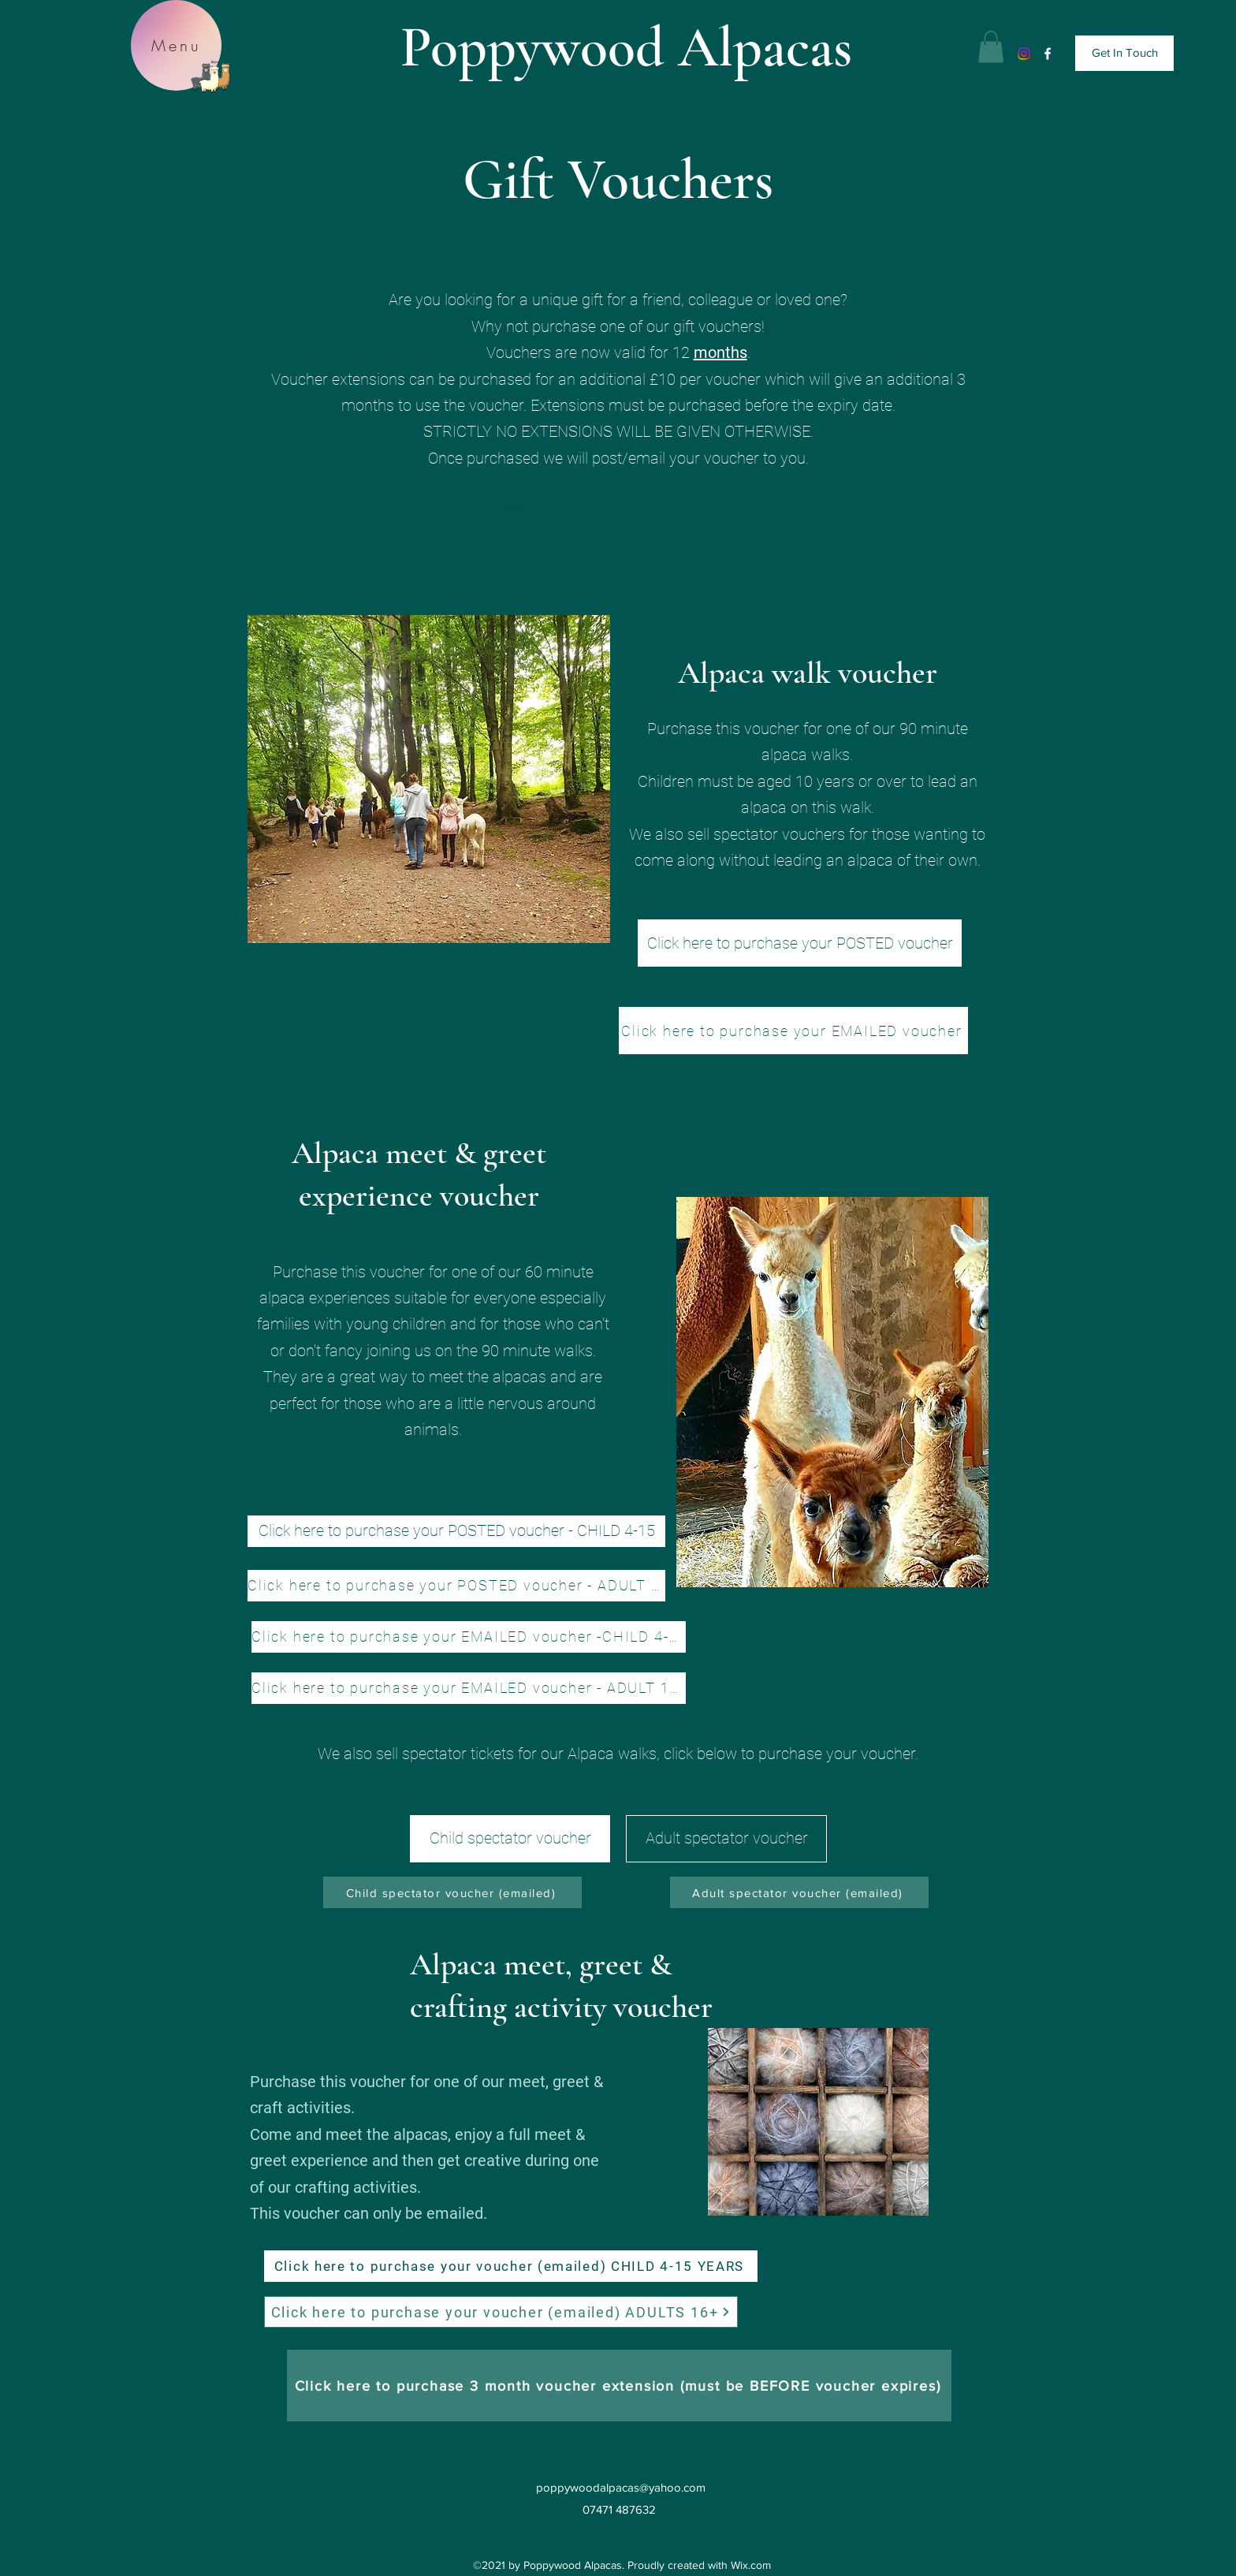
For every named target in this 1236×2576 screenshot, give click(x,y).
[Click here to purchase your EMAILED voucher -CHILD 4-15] (468, 1637)
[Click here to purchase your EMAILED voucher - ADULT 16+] (468, 1688)
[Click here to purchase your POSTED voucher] (800, 943)
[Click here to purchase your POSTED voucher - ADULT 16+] (456, 1585)
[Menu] (176, 45)
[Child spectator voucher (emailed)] (452, 1892)
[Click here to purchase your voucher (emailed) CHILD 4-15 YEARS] (511, 2266)
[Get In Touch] (1124, 53)
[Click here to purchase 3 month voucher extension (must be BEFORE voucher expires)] (619, 2385)
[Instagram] (1024, 54)
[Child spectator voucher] (510, 1838)
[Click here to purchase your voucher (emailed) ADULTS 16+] (501, 2312)
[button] (990, 47)
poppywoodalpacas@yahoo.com (620, 2487)
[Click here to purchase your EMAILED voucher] (793, 1030)
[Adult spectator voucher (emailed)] (799, 1892)
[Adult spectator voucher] (726, 1838)
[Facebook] (1047, 54)
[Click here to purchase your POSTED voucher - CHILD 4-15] (456, 1531)
